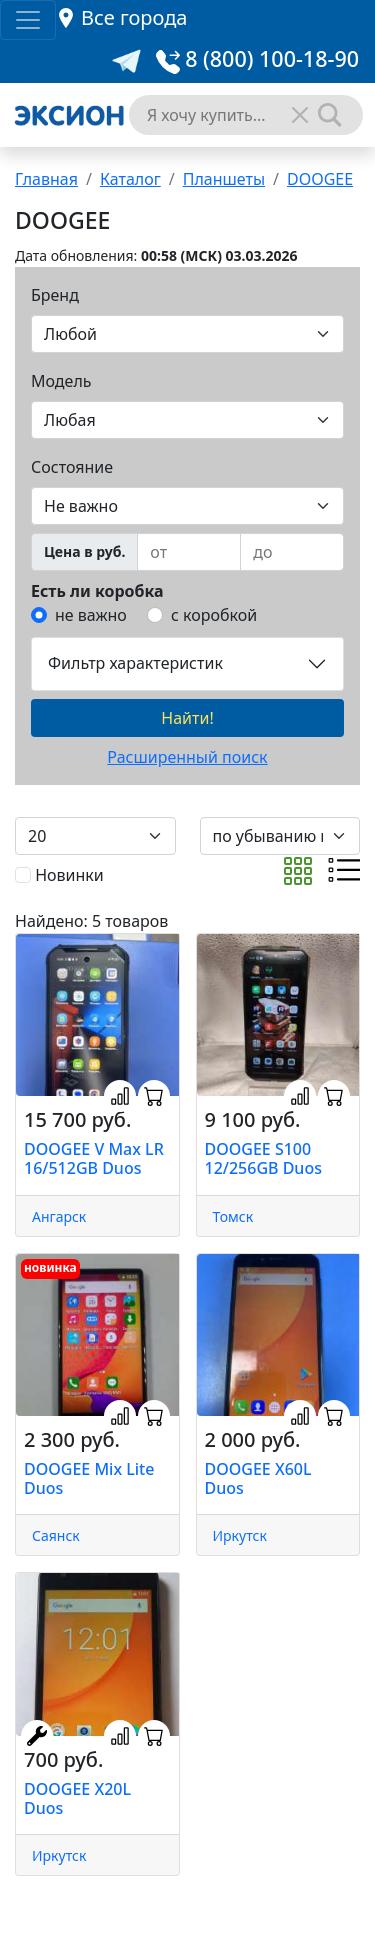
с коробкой (214, 615)
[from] (189, 552)
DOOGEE (320, 179)
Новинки (69, 875)
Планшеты (224, 179)
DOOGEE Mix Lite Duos (89, 1478)
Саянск (56, 1535)
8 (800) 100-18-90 (257, 58)
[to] (292, 552)
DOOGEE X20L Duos (77, 1798)
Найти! (187, 718)
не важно (91, 615)
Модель (61, 381)
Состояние (72, 467)
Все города (134, 17)
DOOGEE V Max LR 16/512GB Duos (94, 1158)
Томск (233, 1216)
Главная (46, 179)
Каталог (130, 179)
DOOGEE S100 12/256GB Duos (263, 1158)
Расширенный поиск (187, 757)
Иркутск (240, 1535)
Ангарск (59, 1216)
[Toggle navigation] (28, 20)
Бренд (55, 295)
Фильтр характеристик (135, 663)
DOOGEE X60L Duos (258, 1478)
